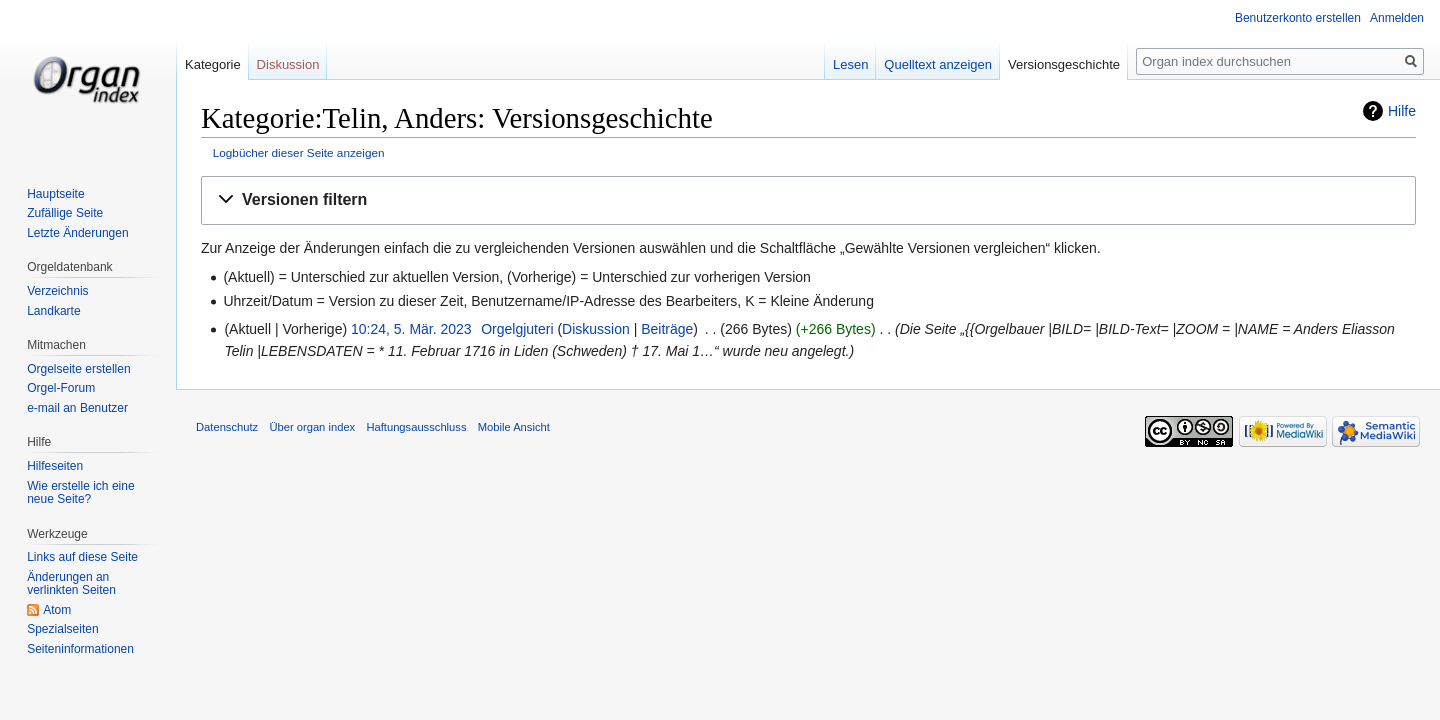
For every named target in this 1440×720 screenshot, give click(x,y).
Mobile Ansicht (514, 427)
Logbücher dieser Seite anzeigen (299, 152)
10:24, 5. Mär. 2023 (411, 329)
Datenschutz (227, 427)
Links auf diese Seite (82, 557)
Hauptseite (55, 194)
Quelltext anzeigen (938, 64)
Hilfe (1402, 111)
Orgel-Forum (61, 388)
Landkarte (53, 311)
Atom (57, 610)
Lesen (850, 64)
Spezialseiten (62, 629)
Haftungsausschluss (416, 427)
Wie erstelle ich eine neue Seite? (80, 493)
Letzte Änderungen (77, 233)
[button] (808, 200)
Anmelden (1397, 18)
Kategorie (213, 64)
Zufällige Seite (65, 213)
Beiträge (667, 329)
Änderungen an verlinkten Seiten (71, 584)
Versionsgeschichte (1064, 64)
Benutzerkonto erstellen (1298, 18)
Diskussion (596, 329)
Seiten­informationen (80, 649)
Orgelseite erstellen (78, 369)
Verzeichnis (57, 291)
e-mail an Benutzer (77, 408)
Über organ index (312, 427)
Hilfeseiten (55, 466)
